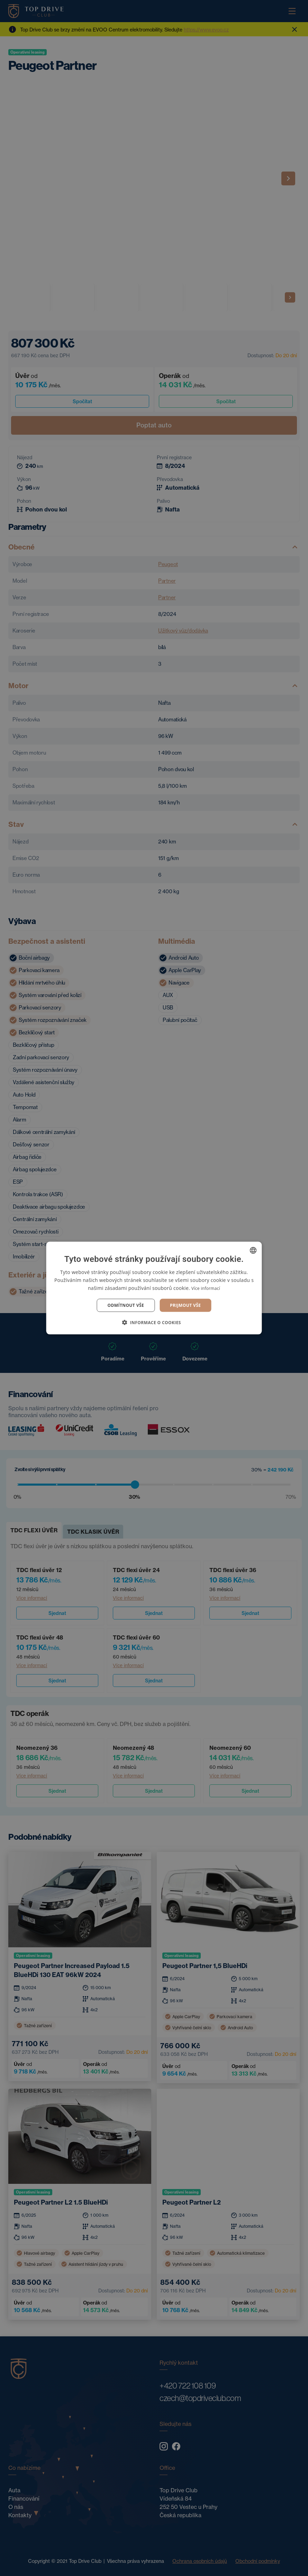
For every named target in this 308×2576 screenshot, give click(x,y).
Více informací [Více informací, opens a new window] (205, 1288)
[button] (154, 1322)
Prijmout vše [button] (185, 1305)
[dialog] (154, 1288)
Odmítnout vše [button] (126, 1305)
